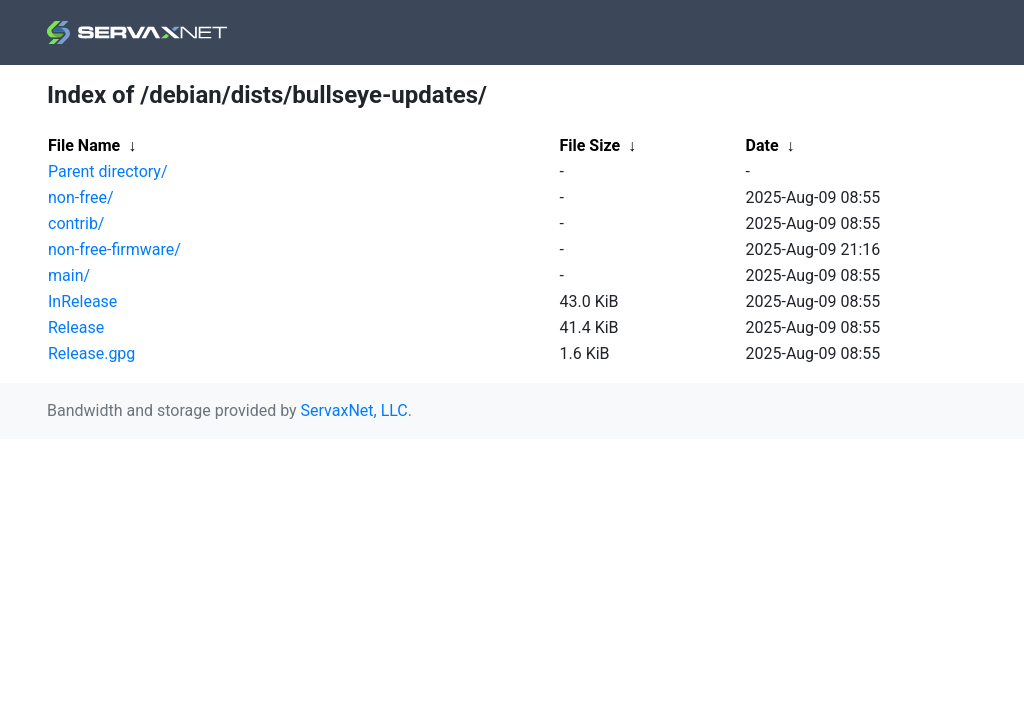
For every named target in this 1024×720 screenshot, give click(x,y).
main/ (69, 275)
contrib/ (76, 223)
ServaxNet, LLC (354, 410)
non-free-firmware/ (114, 249)
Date (762, 145)
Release (76, 327)
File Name (84, 145)
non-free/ (81, 197)
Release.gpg (91, 353)
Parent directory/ (108, 171)
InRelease (82, 301)
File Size (590, 145)
